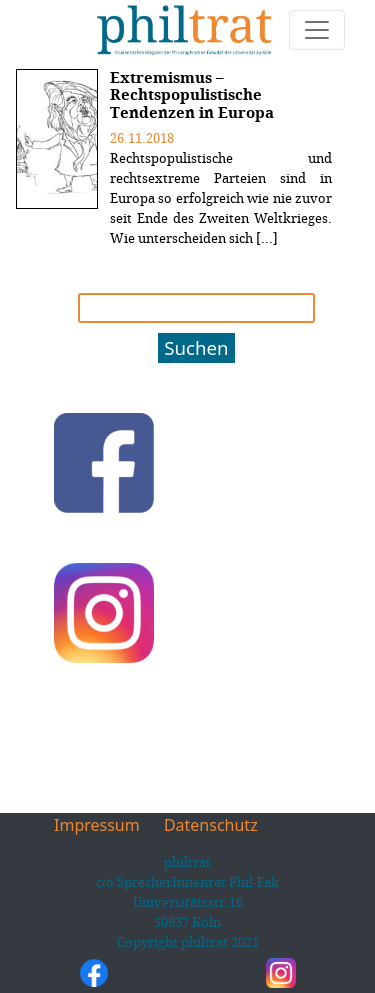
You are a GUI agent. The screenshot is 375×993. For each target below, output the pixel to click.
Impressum (97, 825)
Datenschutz (211, 825)
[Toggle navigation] (317, 30)
